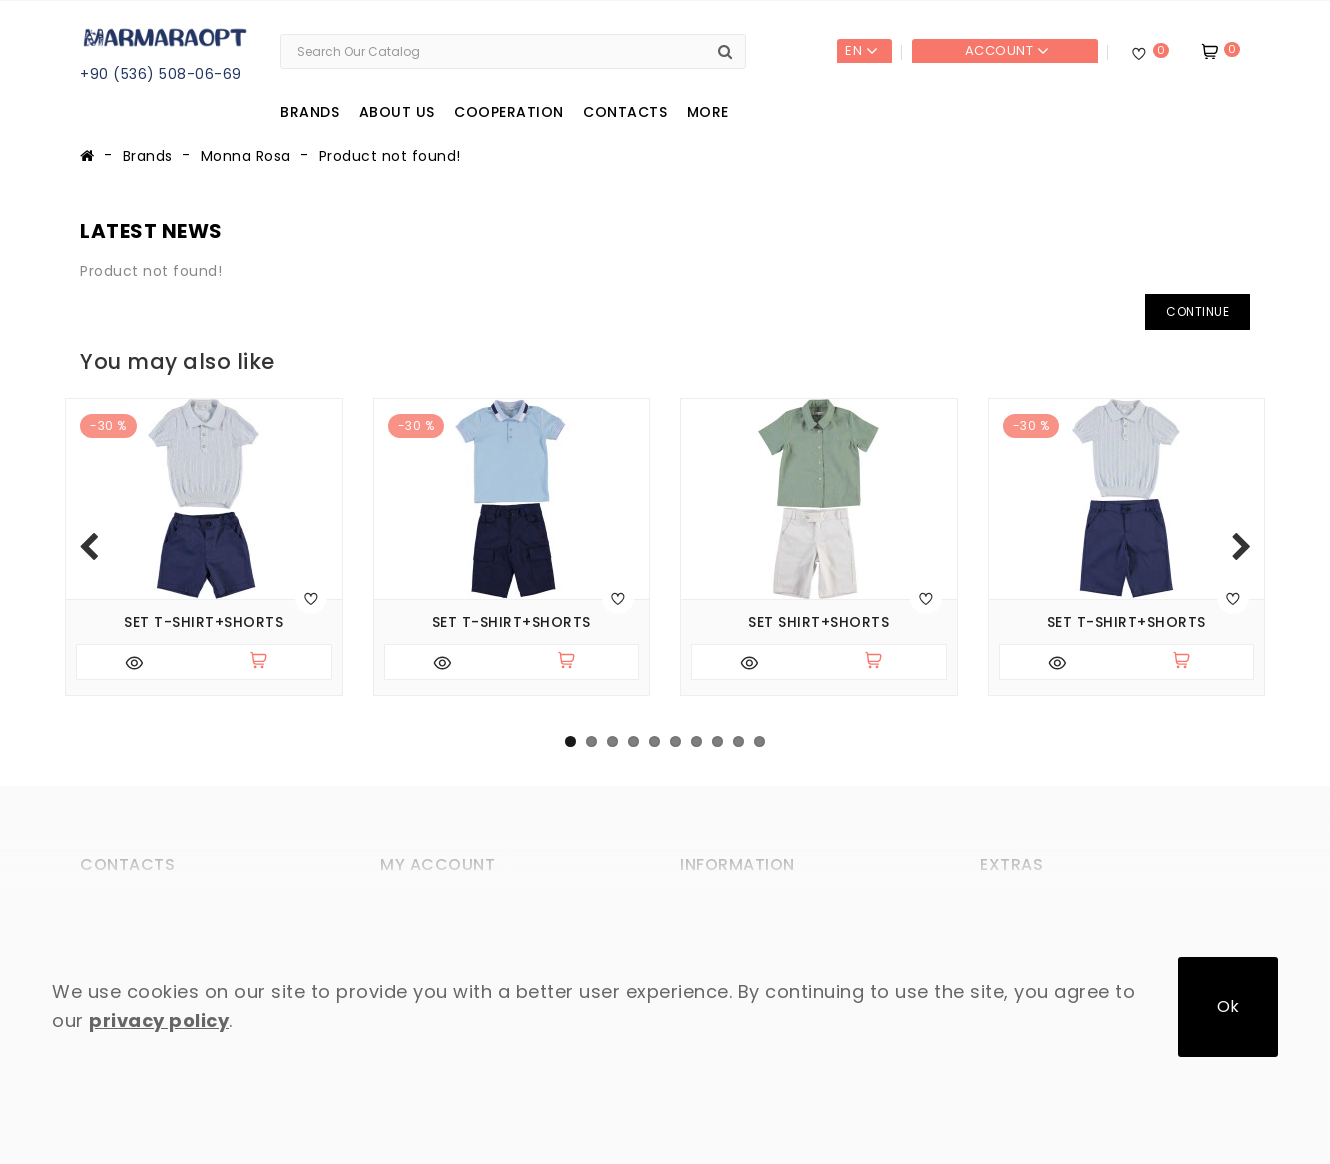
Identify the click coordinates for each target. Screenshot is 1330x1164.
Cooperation (509, 112)
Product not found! (390, 156)
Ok (1228, 1006)
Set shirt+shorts (818, 622)
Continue (1197, 311)
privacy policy (159, 1020)
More (708, 112)
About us (397, 112)
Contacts (625, 112)
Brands (309, 112)
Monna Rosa (246, 156)
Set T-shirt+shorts (203, 622)
